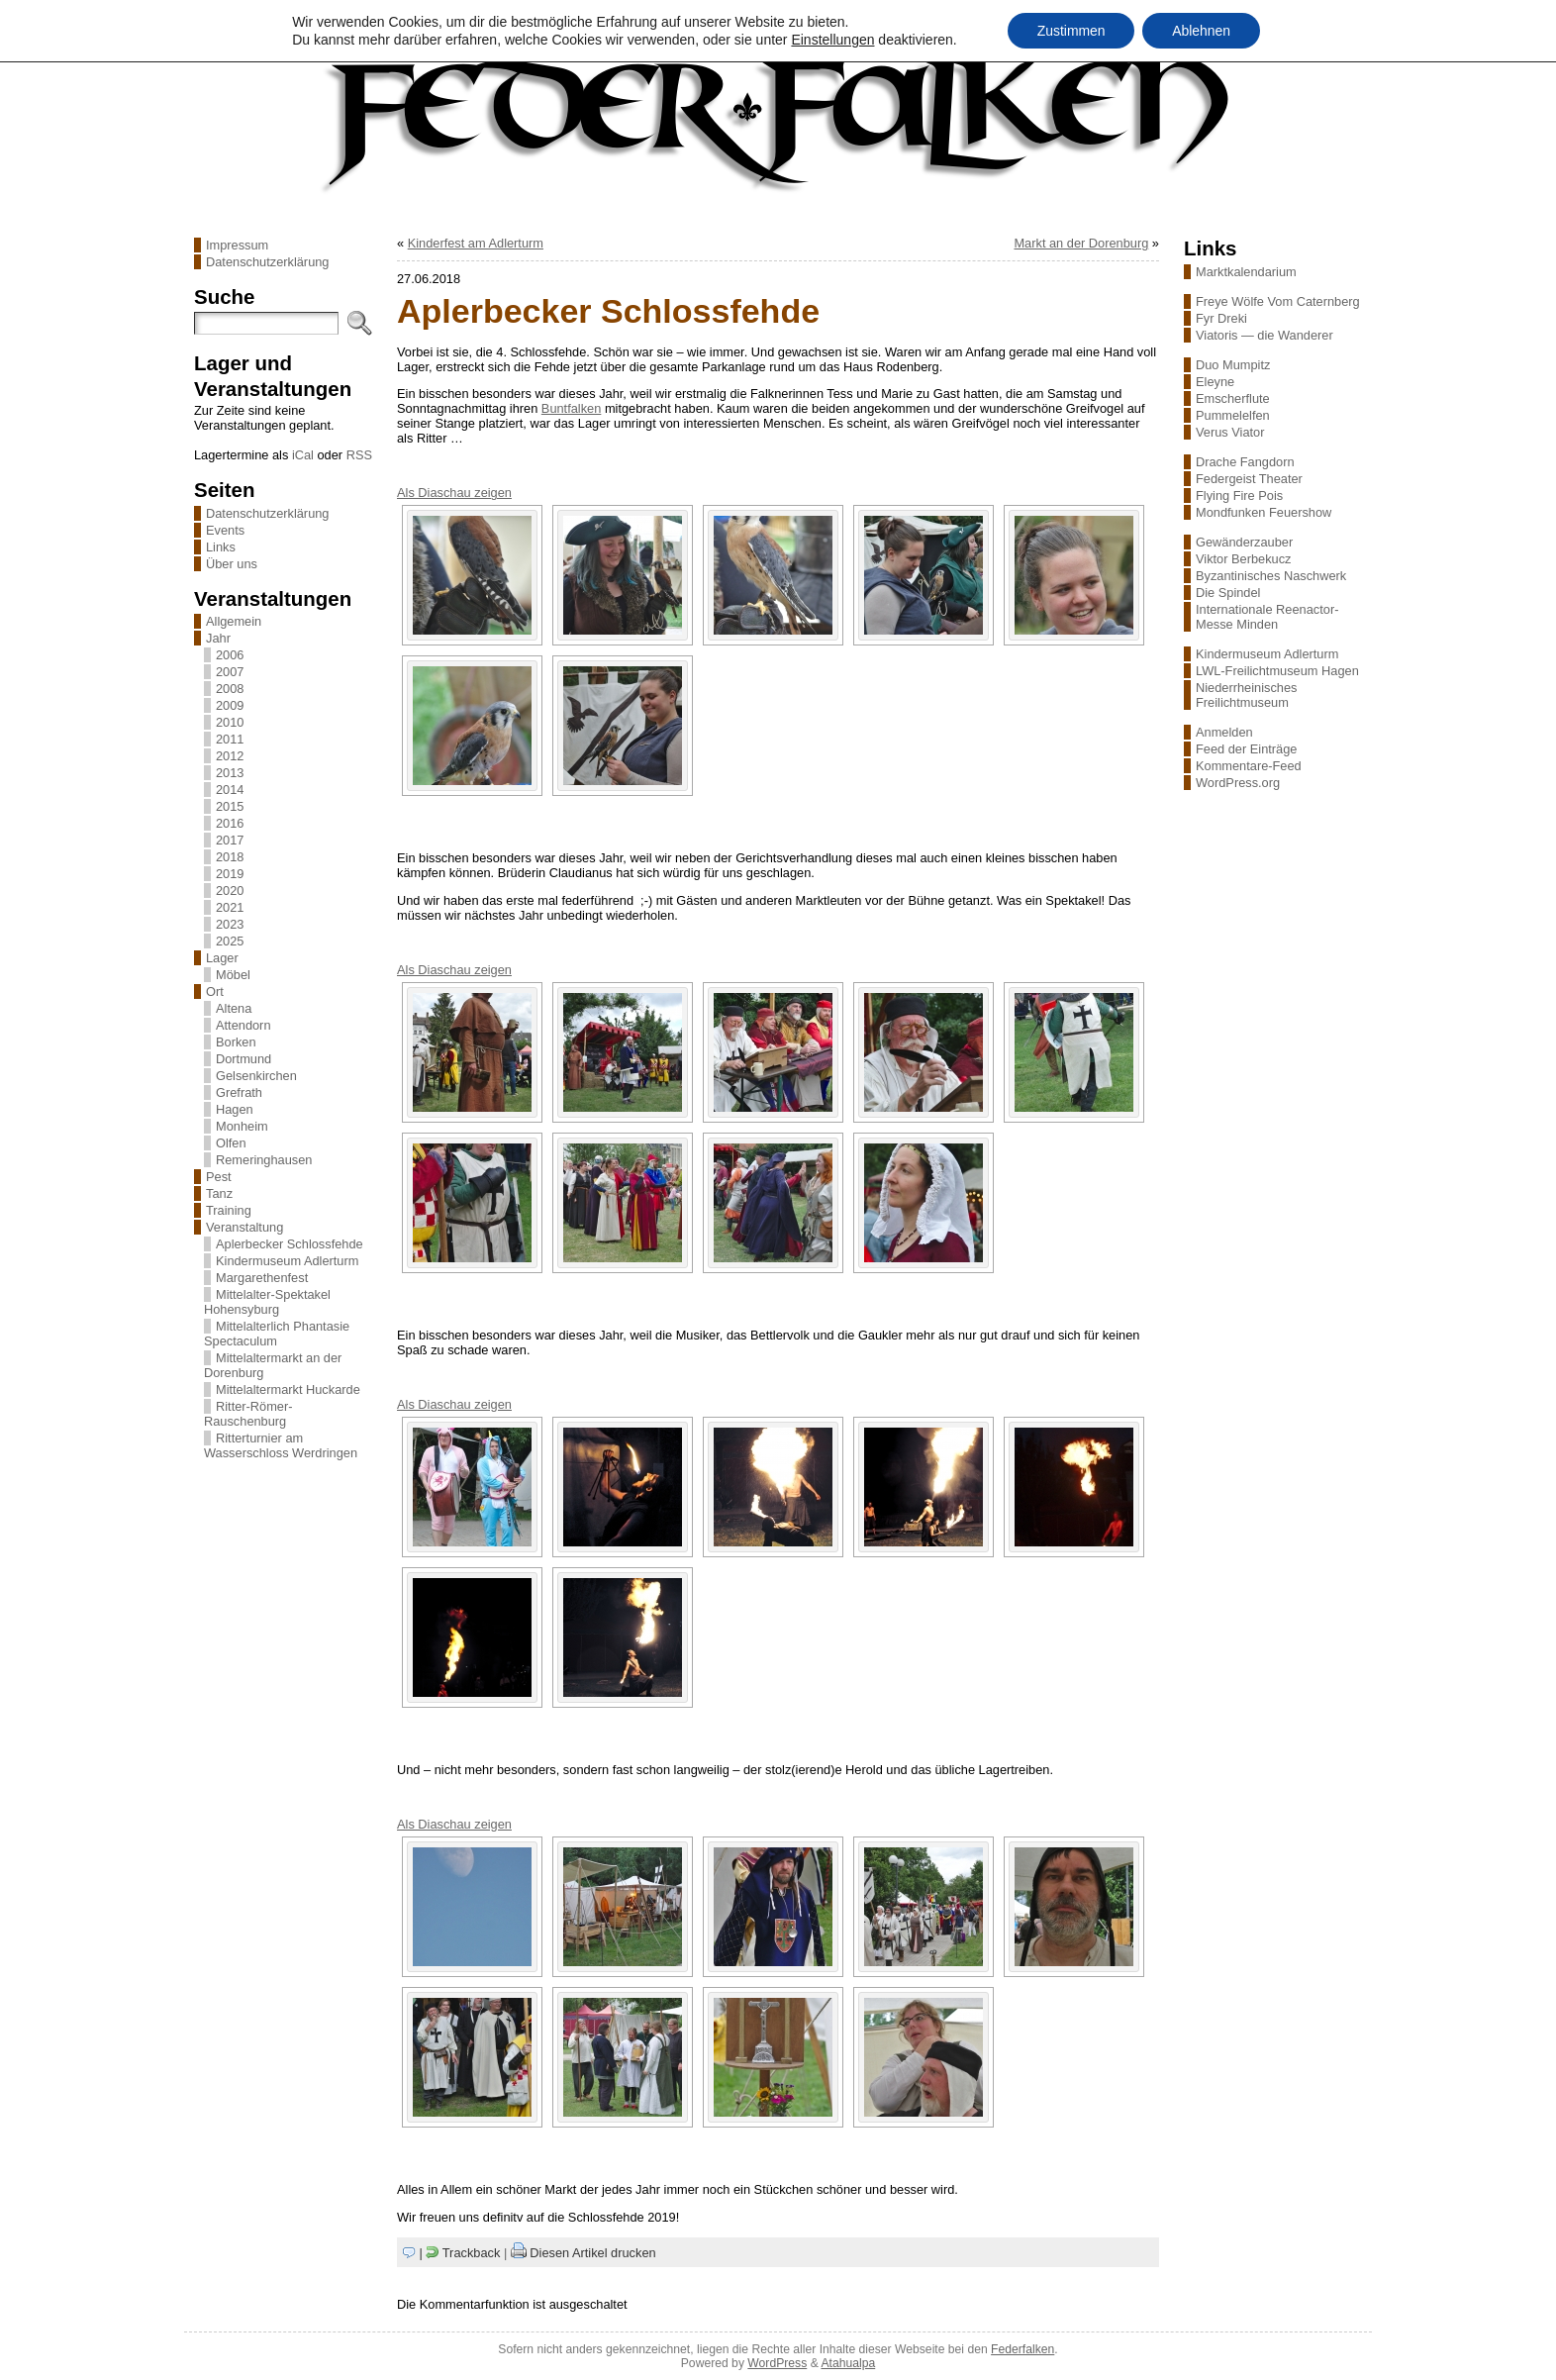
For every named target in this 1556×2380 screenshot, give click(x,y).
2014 (229, 789)
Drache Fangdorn (1245, 461)
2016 (229, 823)
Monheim (242, 1126)
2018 (229, 856)
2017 (229, 840)
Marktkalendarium (1246, 271)
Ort (215, 991)
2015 (229, 806)
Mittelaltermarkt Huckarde (288, 1389)
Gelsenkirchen (256, 1075)
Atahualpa (848, 2363)
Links (221, 547)
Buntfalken (571, 408)
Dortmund (243, 1058)
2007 (229, 671)
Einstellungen (832, 40)
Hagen (234, 1109)
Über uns (231, 563)
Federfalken (1022, 2349)
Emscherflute (1233, 398)
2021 (229, 907)
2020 (229, 890)
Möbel (233, 974)
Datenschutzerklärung (267, 261)
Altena (233, 1008)
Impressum (237, 245)
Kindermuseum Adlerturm (287, 1260)
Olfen (231, 1143)
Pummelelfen (1233, 415)
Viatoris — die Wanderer (1264, 335)
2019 (229, 873)
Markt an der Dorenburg (1081, 243)
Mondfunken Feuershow (1263, 512)
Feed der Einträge (1246, 749)
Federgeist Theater (1249, 478)
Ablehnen (1201, 31)
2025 (229, 941)
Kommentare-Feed (1249, 765)
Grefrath (239, 1092)
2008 (229, 688)
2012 (229, 755)
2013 (229, 772)
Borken (236, 1042)
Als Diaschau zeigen (454, 492)
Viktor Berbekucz (1244, 558)
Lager (222, 957)
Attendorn (243, 1025)
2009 (229, 705)
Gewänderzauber (1244, 542)
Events (225, 530)
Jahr (218, 638)
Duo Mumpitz (1233, 364)
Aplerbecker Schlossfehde (289, 1244)
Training (228, 1210)
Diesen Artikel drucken (592, 2252)
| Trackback (460, 2252)
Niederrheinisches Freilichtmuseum (1246, 695)
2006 (229, 654)
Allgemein (233, 621)
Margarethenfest (262, 1277)
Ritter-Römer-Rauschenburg (248, 1414)
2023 (229, 924)
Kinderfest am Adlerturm (475, 243)
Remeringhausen (264, 1159)
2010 (229, 722)
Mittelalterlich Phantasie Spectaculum (276, 1333)
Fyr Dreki (1221, 318)
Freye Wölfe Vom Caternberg (1278, 301)
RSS (359, 454)
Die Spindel (1228, 592)
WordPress (777, 2363)
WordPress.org (1238, 782)
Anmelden (1224, 732)
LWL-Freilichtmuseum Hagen (1277, 670)
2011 (229, 739)
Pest (219, 1176)
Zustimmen (1070, 31)
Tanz (219, 1193)
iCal (303, 454)
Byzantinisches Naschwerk (1271, 575)
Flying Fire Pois (1239, 495)
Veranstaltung (244, 1227)
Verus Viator (1230, 432)
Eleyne (1215, 381)
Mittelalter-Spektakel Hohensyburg (267, 1302)
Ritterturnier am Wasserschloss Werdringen (280, 1445)
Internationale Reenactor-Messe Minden (1267, 617)
